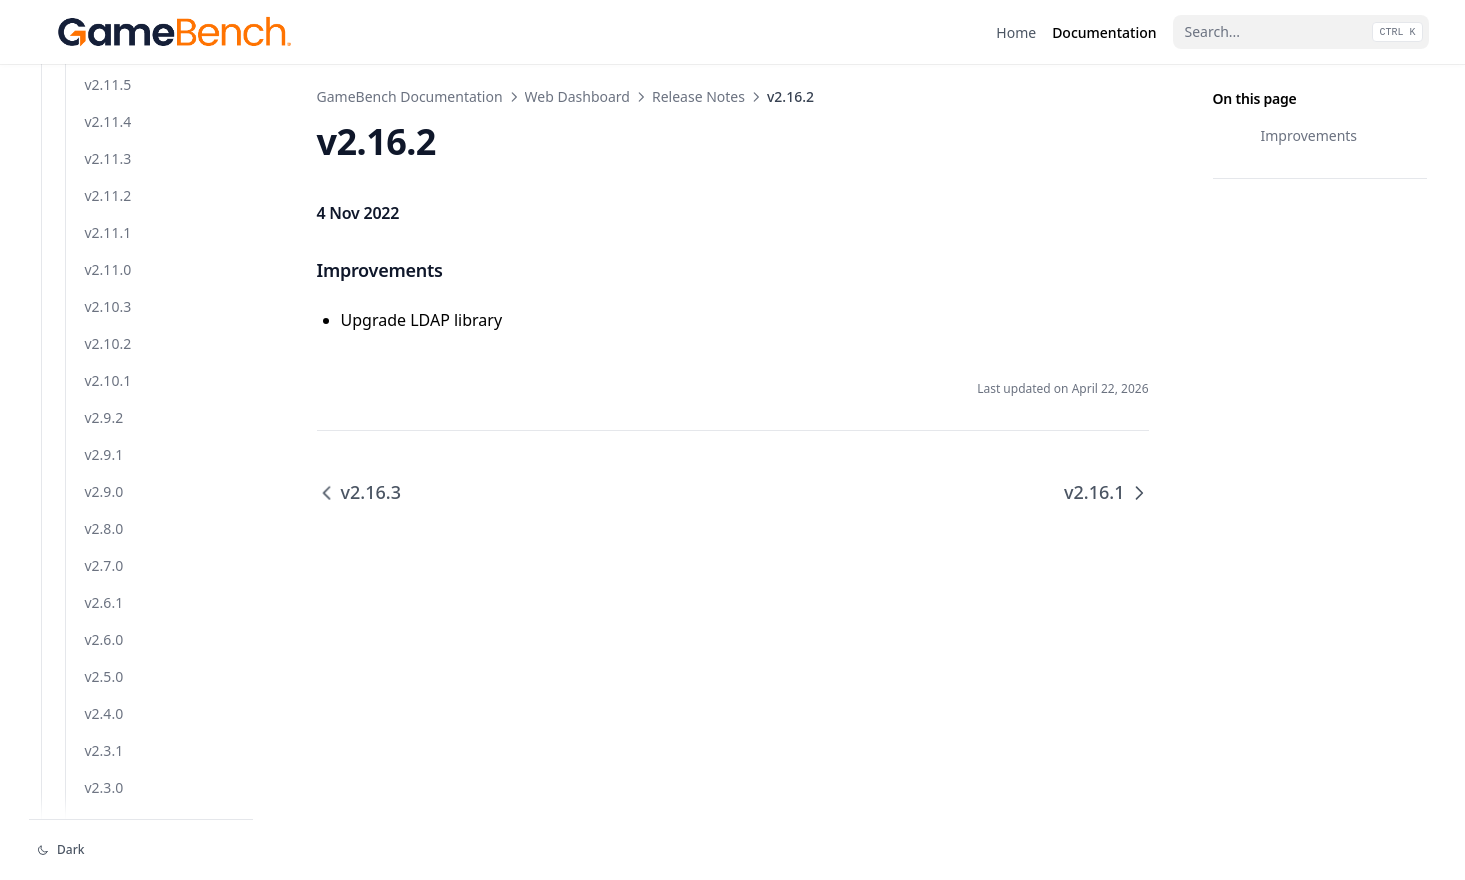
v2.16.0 (108, 187)
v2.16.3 (108, 76)
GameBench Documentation (410, 96)
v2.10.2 (108, 742)
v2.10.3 (108, 705)
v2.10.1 (108, 779)
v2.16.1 (108, 150)
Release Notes (698, 96)
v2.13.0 (108, 409)
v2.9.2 (104, 816)
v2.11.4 (108, 520)
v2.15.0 (108, 261)
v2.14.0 (108, 335)
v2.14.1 (108, 298)
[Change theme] (141, 850)
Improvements (1309, 135)
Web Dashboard (577, 96)
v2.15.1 (108, 224)
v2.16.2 (108, 113)
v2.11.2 (108, 594)
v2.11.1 (108, 631)
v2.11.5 (108, 483)
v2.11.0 (108, 668)
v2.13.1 (108, 372)
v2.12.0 (108, 446)
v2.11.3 (108, 557)
